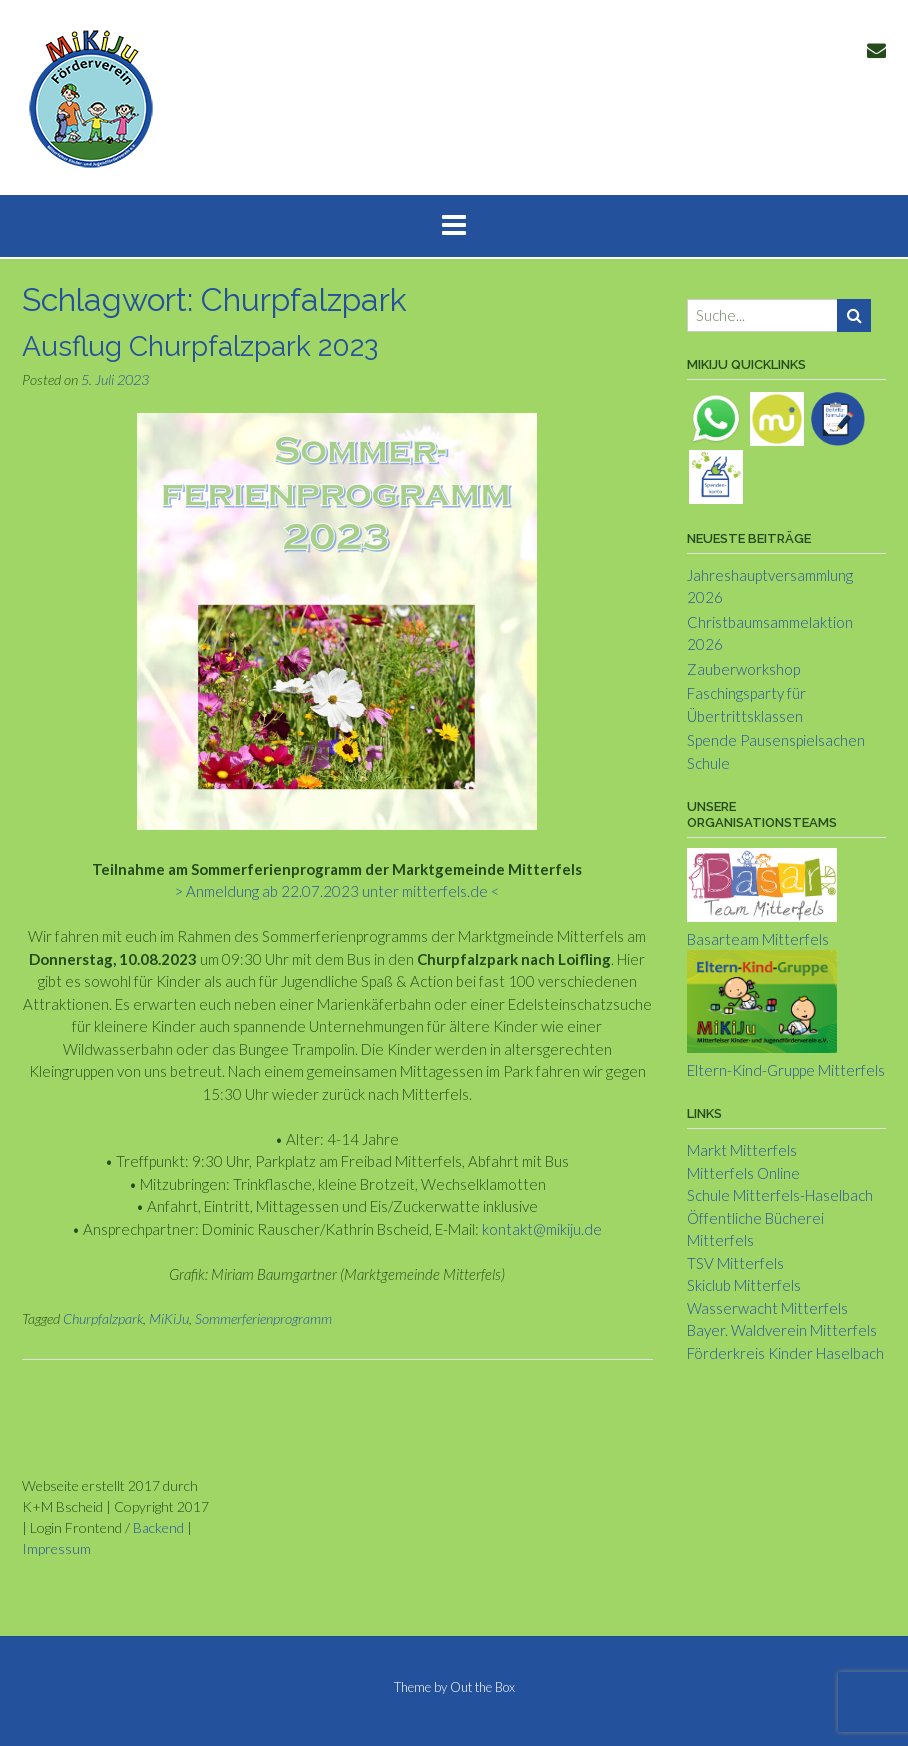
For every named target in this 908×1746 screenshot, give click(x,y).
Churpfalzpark (103, 1318)
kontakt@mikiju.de (542, 1229)
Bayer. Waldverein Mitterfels (782, 1330)
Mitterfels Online (743, 1173)
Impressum (56, 1548)
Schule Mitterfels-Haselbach (780, 1195)
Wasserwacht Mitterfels (767, 1308)
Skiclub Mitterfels (744, 1285)
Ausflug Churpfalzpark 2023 (200, 346)
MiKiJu (169, 1318)
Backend (158, 1527)
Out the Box (482, 1687)
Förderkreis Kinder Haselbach (785, 1353)
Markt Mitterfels (742, 1150)
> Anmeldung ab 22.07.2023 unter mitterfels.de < (337, 891)
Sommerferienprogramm (263, 1318)
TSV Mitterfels (735, 1263)
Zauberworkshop (743, 669)
